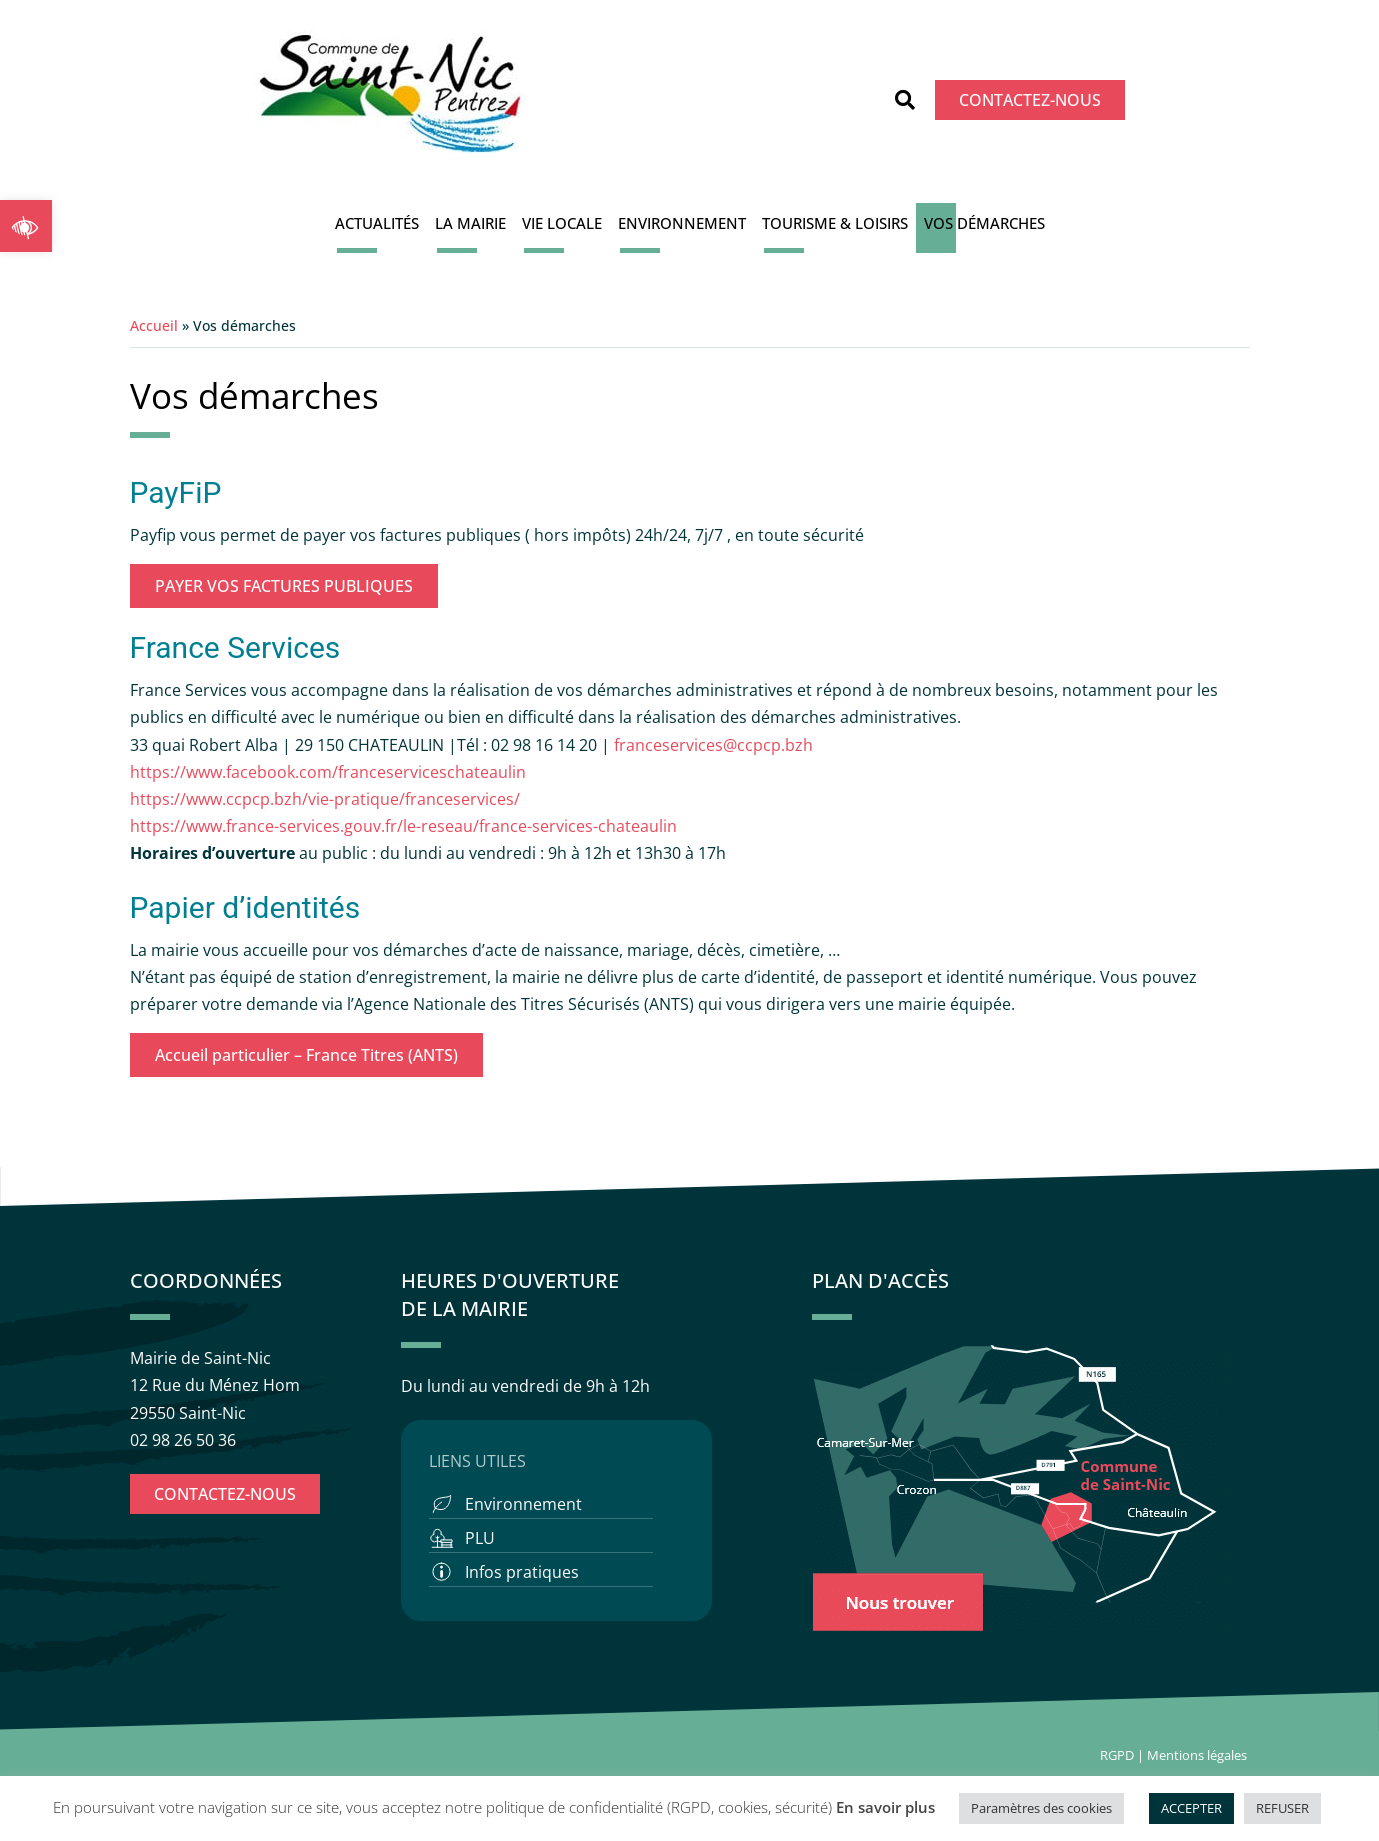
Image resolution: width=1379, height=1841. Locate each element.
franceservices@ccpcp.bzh (715, 745)
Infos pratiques (522, 1572)
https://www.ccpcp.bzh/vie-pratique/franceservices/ (325, 799)
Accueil (154, 325)
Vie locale (562, 223)
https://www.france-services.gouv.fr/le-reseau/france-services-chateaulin (403, 826)
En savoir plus (885, 1807)
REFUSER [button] (1282, 1808)
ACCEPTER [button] (1191, 1808)
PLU (480, 1538)
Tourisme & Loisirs (835, 223)
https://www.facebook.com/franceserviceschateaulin (328, 772)
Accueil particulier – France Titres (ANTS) (306, 1055)
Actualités (377, 223)
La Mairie (470, 223)
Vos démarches (984, 223)
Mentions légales (1198, 1755)
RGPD (1117, 1755)
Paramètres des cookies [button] (1041, 1808)
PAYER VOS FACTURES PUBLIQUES (284, 586)
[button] (26, 226)
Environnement (682, 223)
